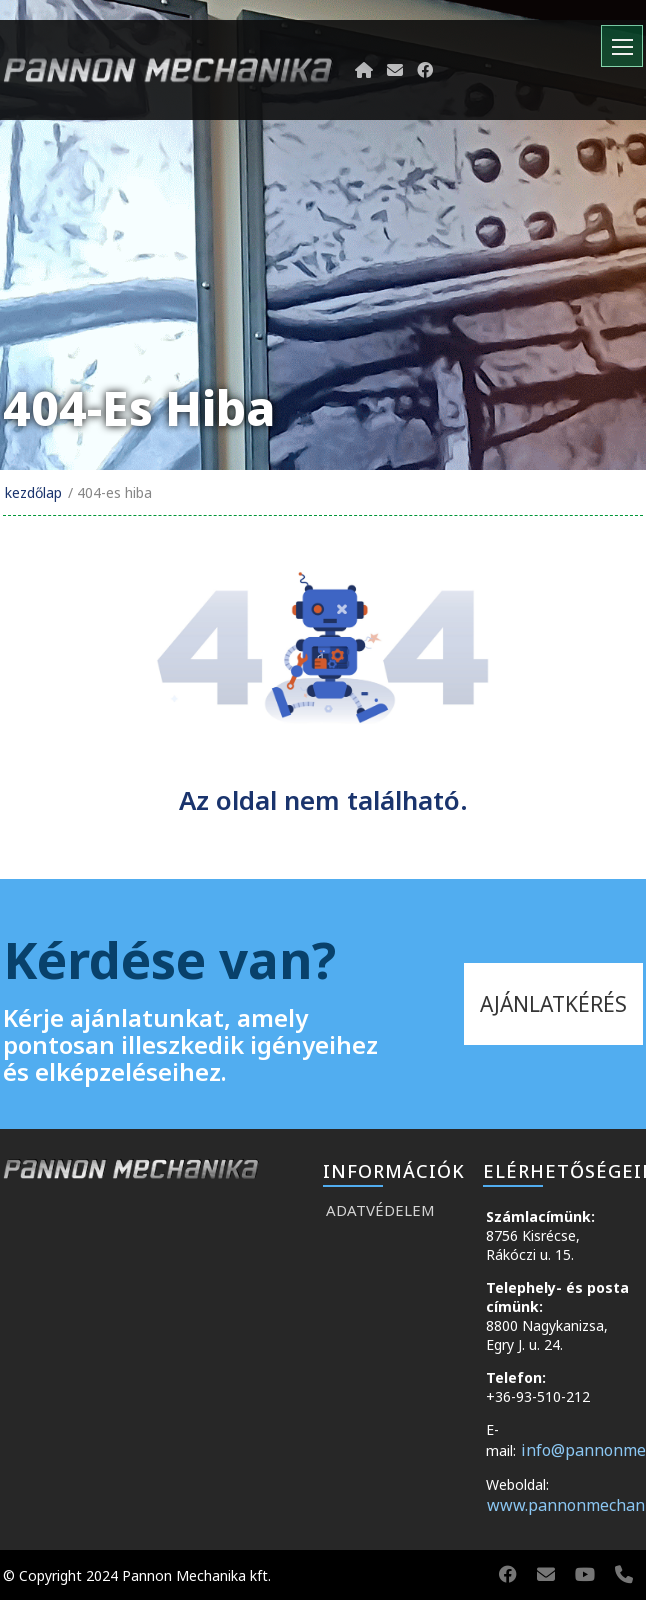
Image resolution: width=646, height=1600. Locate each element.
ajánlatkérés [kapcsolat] (553, 1004)
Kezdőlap (33, 492)
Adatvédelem (380, 1210)
